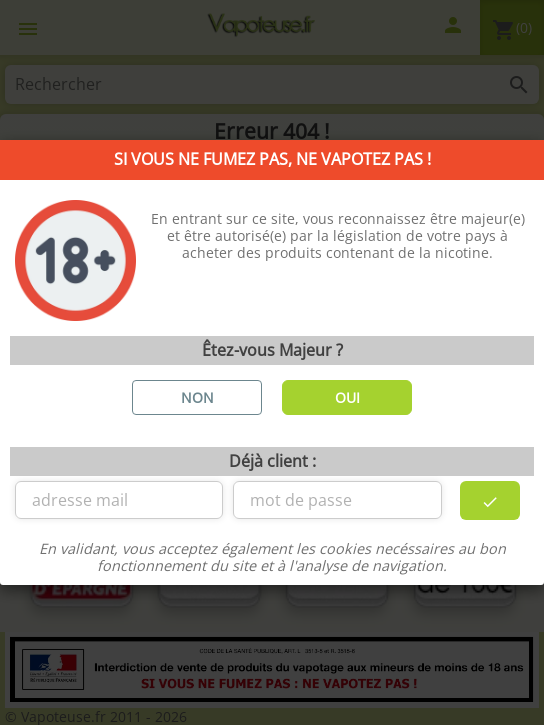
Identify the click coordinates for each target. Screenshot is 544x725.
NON (197, 397)
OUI (347, 397)
